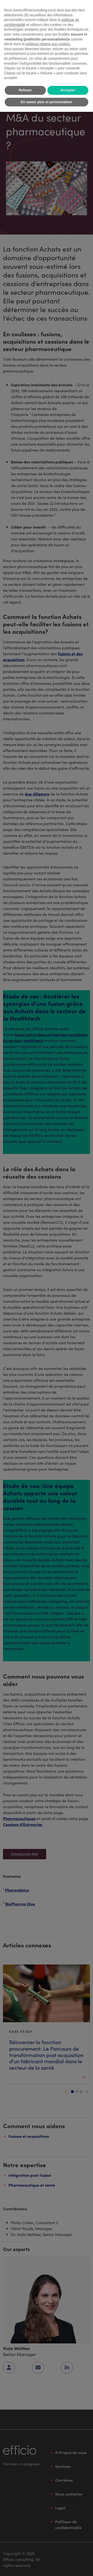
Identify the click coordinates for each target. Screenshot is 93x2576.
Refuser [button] (25, 90)
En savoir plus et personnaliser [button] (46, 102)
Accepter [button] (67, 90)
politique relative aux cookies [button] (48, 44)
